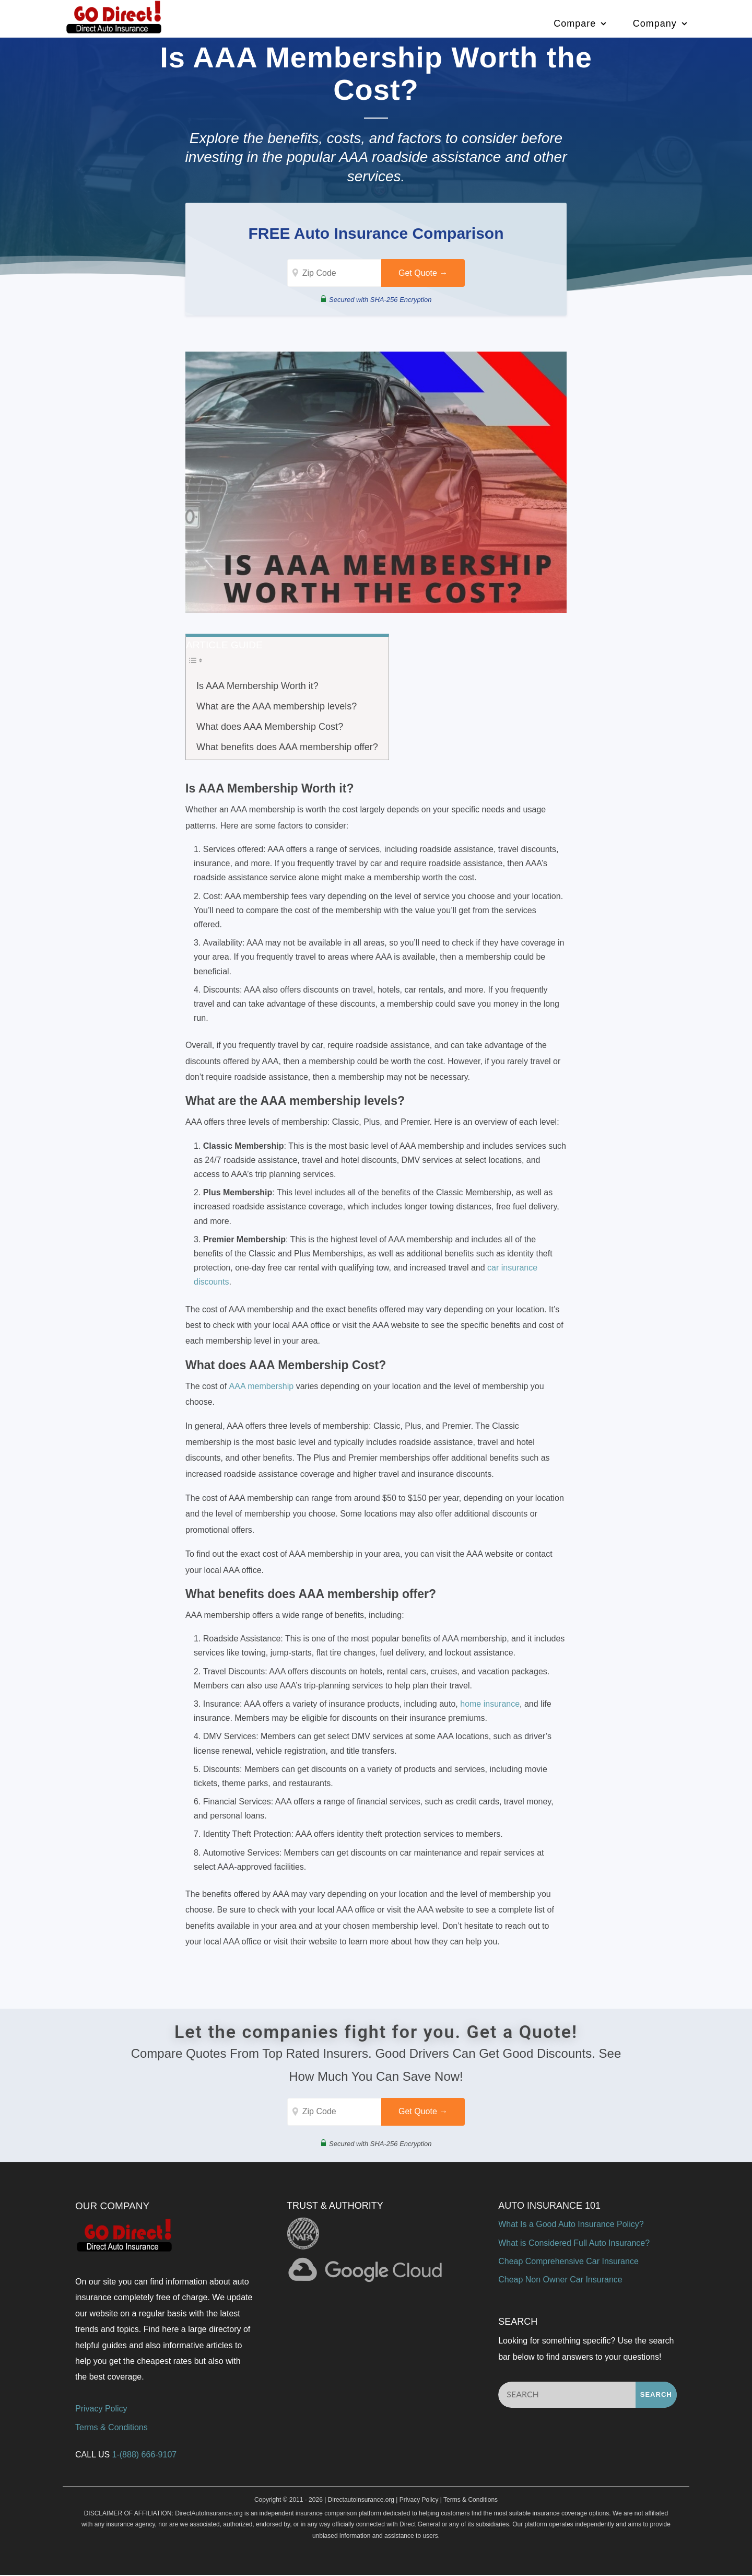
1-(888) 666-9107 (144, 2455)
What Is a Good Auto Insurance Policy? (570, 2225)
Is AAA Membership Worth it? (257, 686)
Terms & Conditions (111, 2428)
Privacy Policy (101, 2410)
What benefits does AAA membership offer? (287, 747)
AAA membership (261, 1386)
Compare (575, 23)
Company (655, 23)
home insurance (490, 1704)
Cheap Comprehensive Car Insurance (568, 2262)
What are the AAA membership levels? (276, 707)
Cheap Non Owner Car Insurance (560, 2280)
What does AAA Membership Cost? (269, 727)
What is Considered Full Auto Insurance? (574, 2244)
